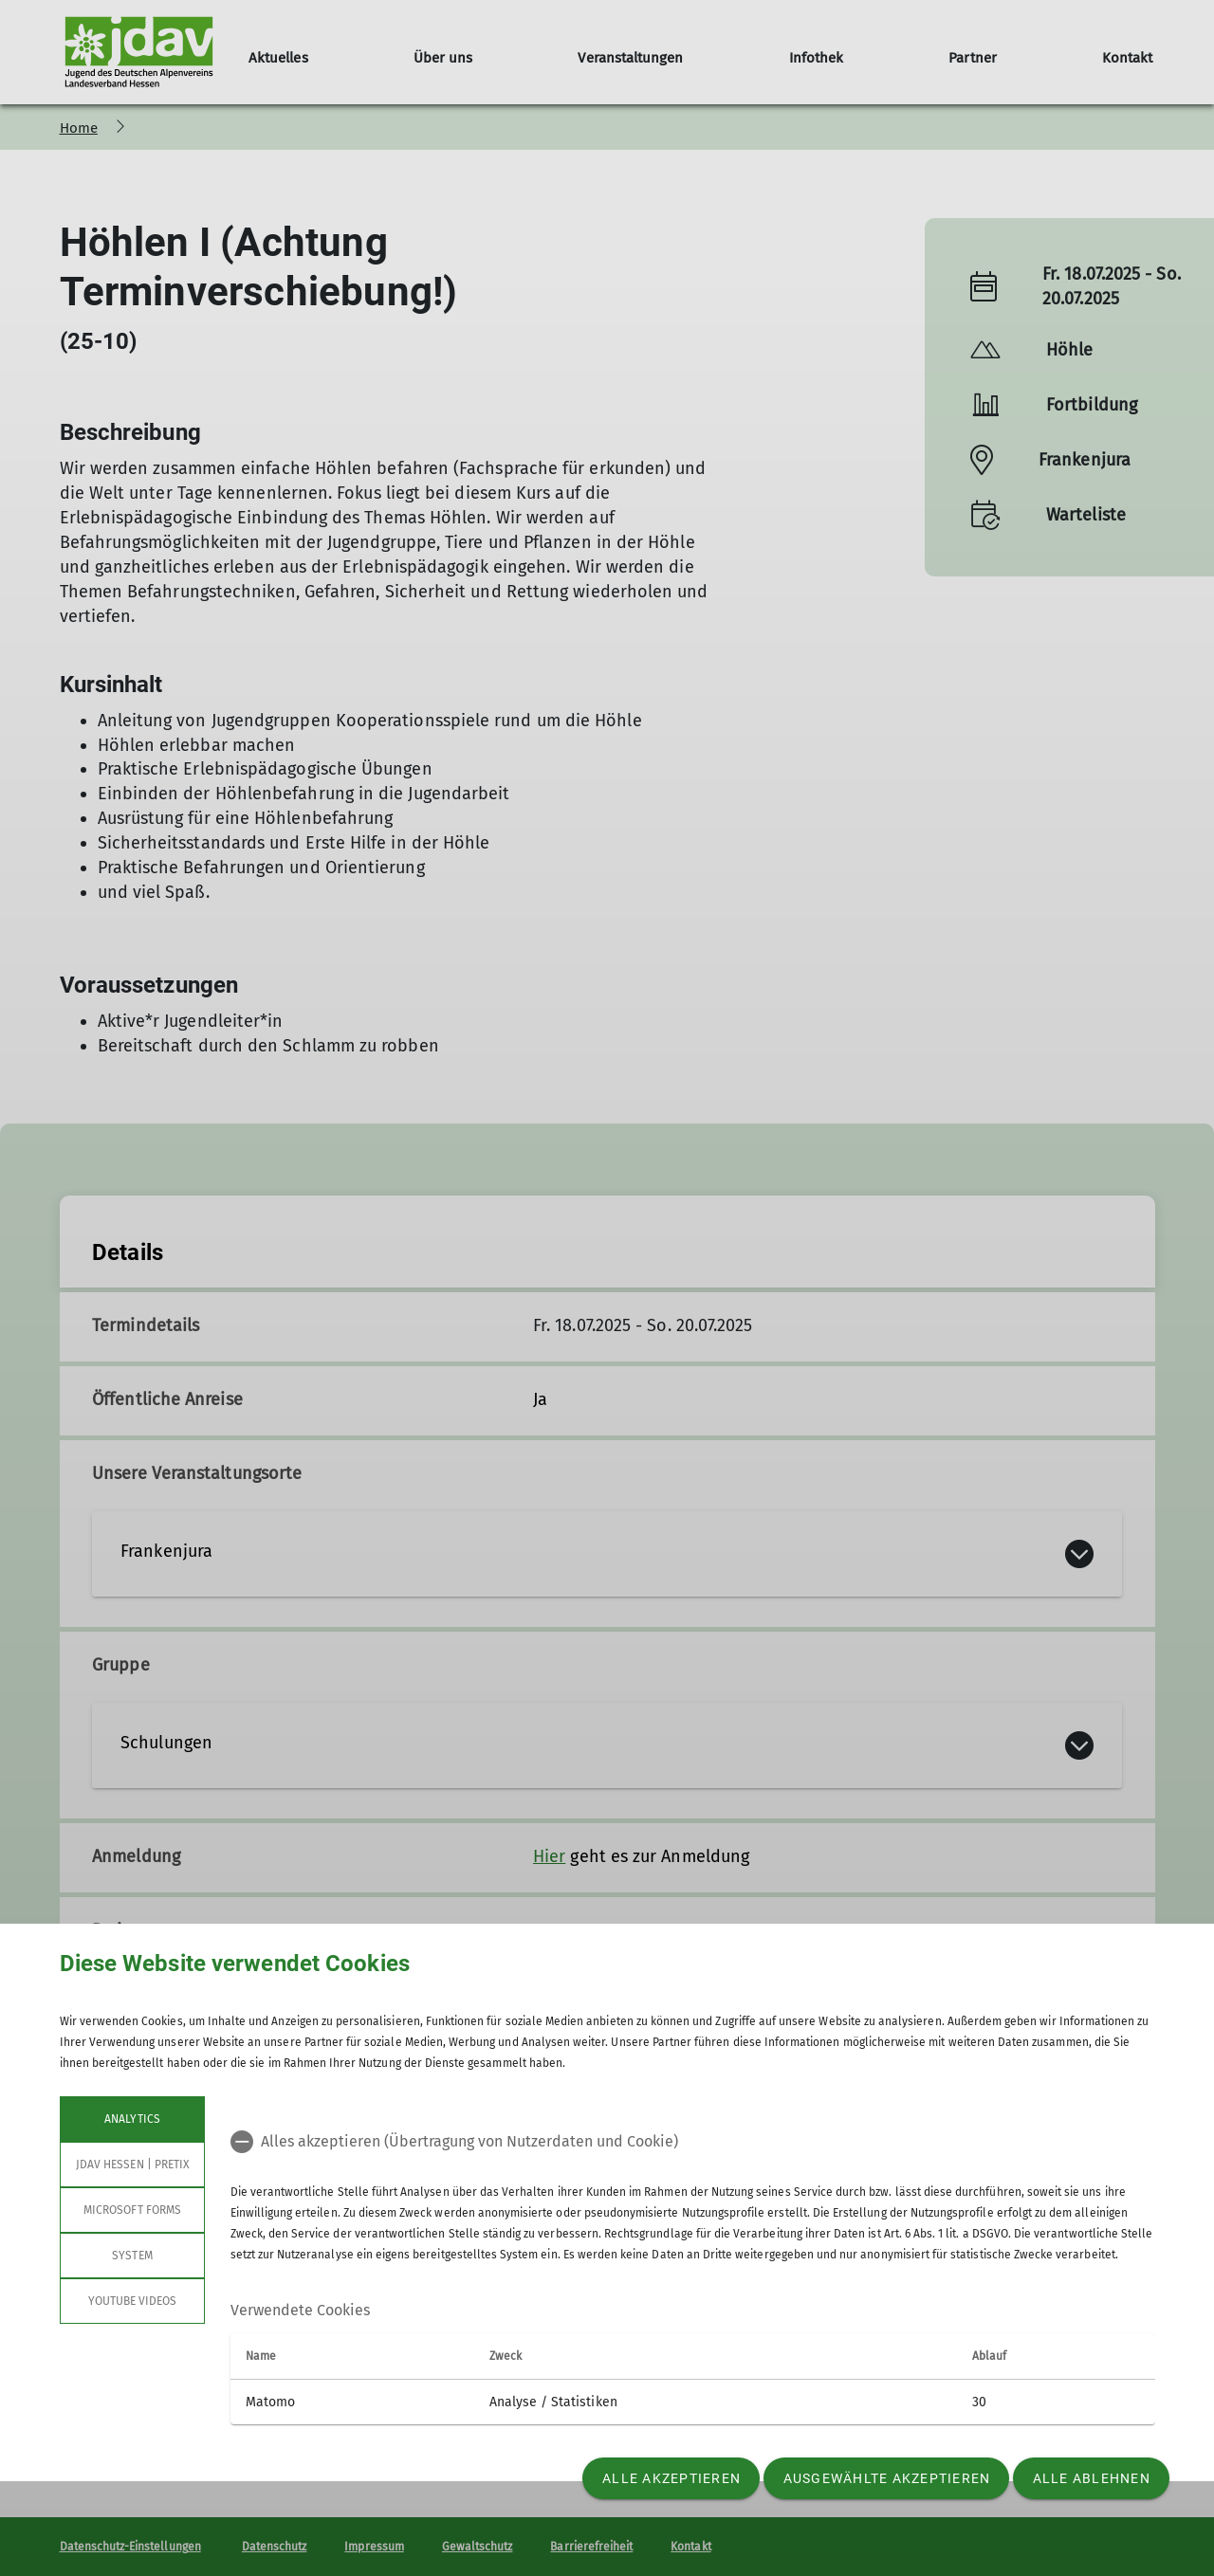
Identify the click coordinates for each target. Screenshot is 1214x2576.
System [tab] (132, 2255)
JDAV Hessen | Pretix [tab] (132, 2164)
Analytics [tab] (131, 2119)
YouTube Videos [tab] (131, 2301)
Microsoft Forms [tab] (132, 2210)
